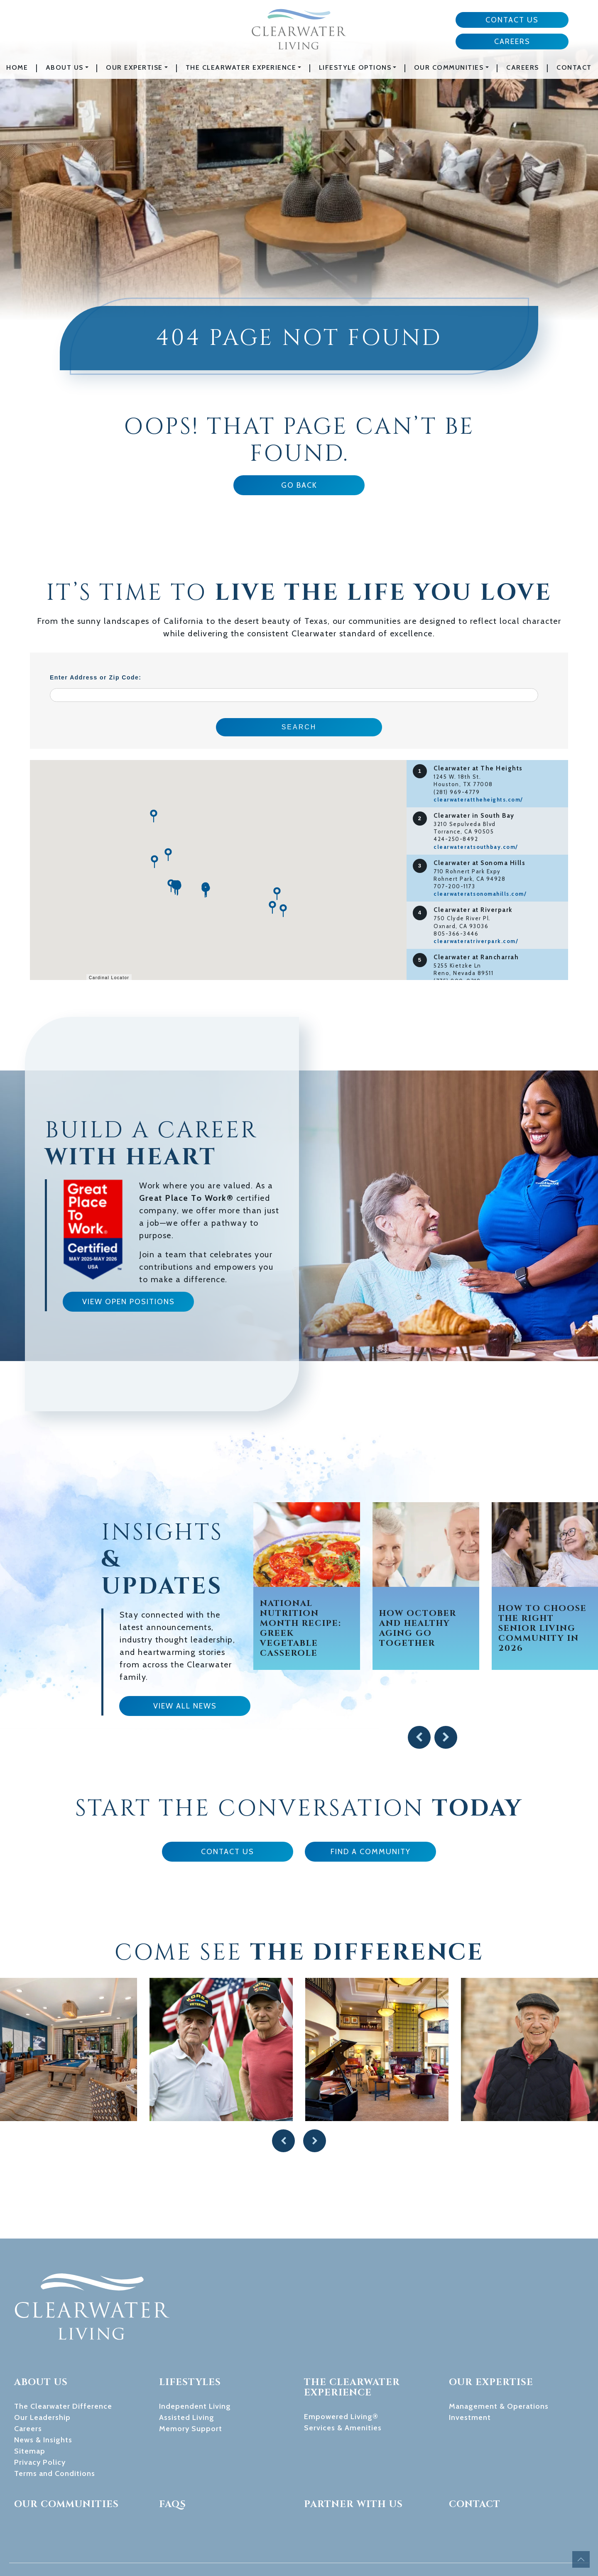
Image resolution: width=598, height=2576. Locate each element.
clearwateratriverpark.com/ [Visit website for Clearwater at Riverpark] (476, 941)
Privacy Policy (40, 2401)
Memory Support (190, 2368)
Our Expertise (134, 67)
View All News (185, 1706)
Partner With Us (353, 2444)
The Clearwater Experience (241, 67)
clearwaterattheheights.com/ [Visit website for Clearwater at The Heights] (478, 799)
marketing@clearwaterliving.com (218, 2527)
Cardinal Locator (109, 977)
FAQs (172, 2444)
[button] (283, 910)
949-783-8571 (193, 2538)
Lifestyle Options (355, 67)
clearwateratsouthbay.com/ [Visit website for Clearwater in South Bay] (476, 846)
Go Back (299, 485)
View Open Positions (128, 1301)
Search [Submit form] (299, 727)
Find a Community (371, 1851)
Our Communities (449, 67)
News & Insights (43, 2379)
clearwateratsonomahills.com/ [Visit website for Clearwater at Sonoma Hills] (480, 893)
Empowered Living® (341, 2356)
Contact (574, 67)
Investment (470, 2356)
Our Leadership (42, 2356)
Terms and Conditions (54, 2412)
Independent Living (195, 2345)
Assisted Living (186, 2356)
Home (17, 67)
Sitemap (29, 2390)
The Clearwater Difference (63, 2345)
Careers (512, 41)
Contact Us (512, 19)
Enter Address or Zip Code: (96, 677)
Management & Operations (499, 2345)
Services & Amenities (343, 2367)
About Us (64, 67)
